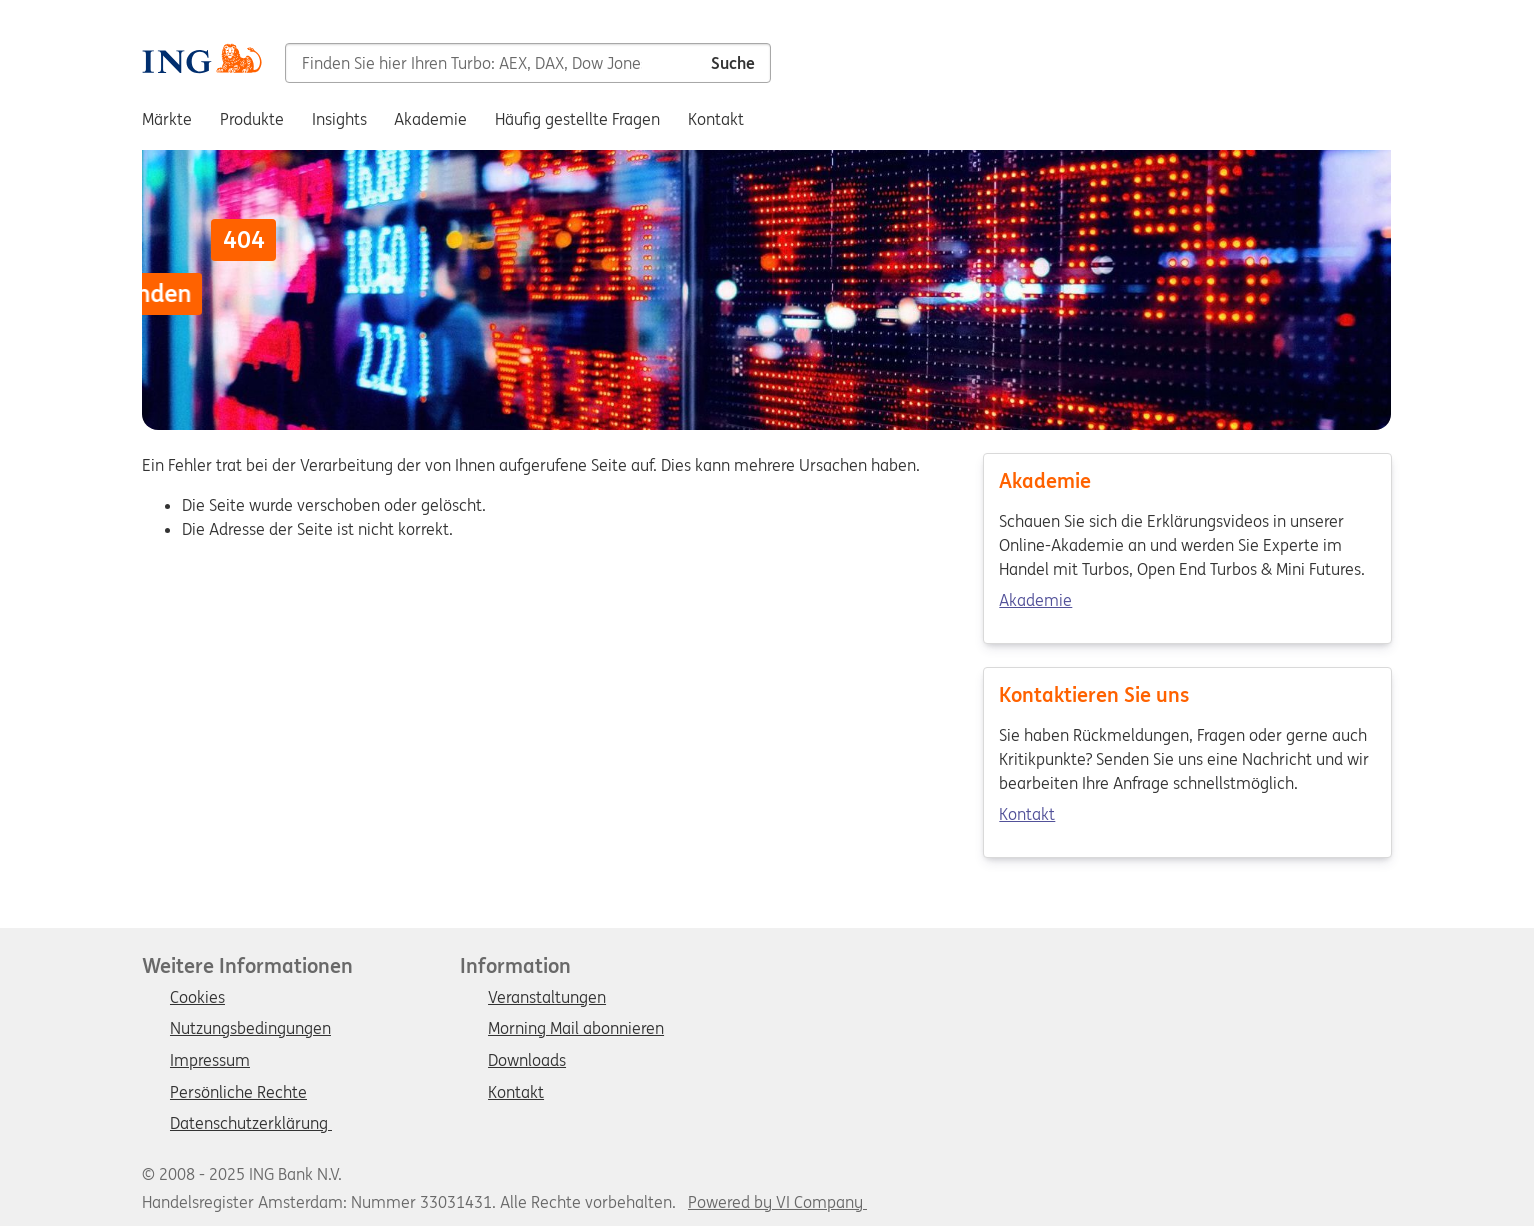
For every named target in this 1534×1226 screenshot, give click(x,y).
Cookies (197, 998)
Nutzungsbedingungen (250, 1029)
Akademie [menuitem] (430, 119)
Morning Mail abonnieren (576, 1029)
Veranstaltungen (547, 998)
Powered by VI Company (775, 1202)
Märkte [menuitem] (167, 119)
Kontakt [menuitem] (716, 119)
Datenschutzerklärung (251, 1124)
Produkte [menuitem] (252, 119)
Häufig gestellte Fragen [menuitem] (577, 119)
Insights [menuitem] (339, 119)
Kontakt (1027, 815)
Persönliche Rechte (238, 1093)
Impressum (210, 1061)
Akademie (1035, 601)
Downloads (527, 1061)
